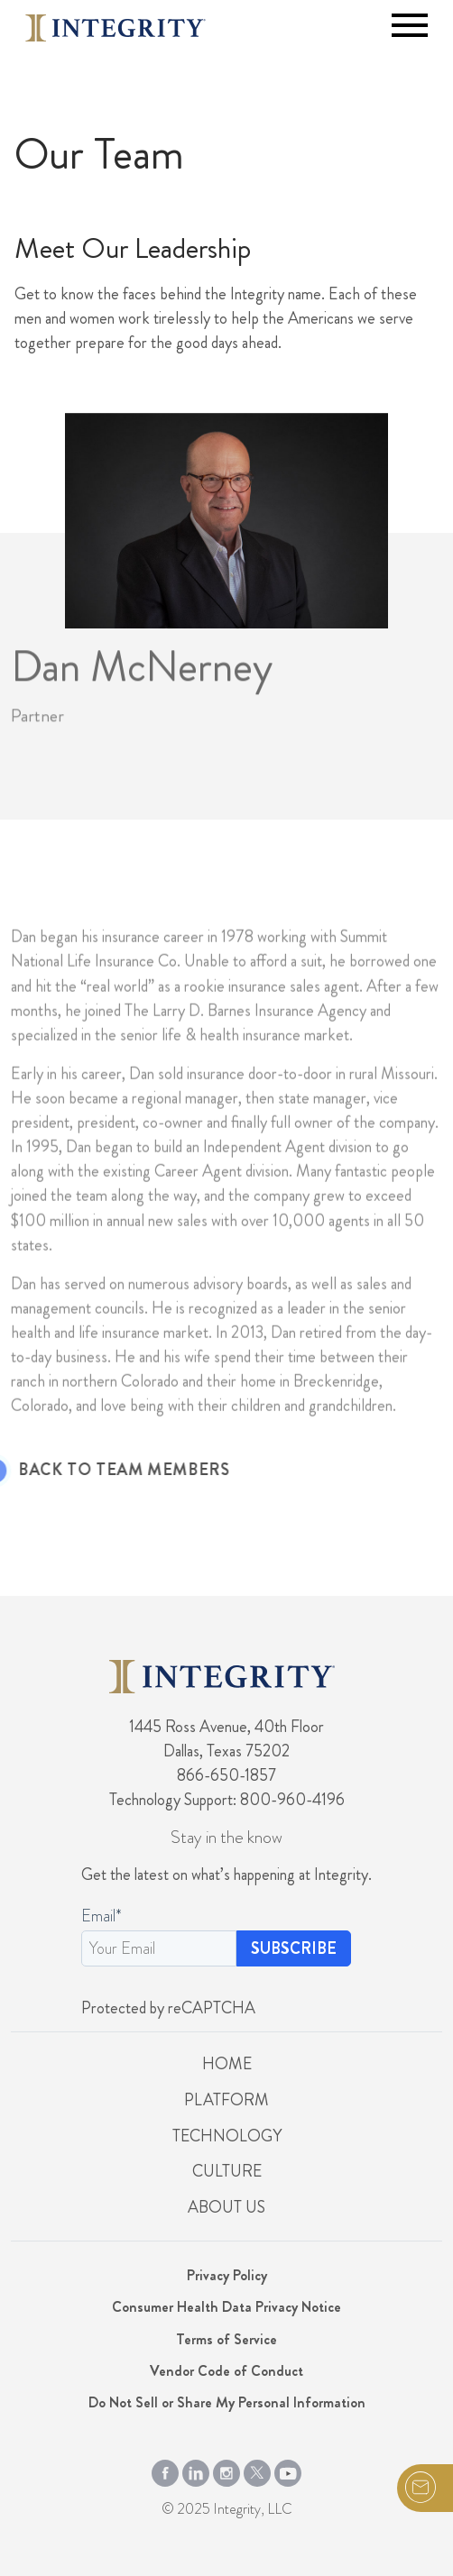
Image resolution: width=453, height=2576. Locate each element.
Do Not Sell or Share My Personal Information (226, 2402)
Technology (227, 2136)
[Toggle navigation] (410, 25)
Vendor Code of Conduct (226, 2371)
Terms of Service (226, 2339)
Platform (226, 2100)
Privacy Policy (227, 2275)
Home (227, 2064)
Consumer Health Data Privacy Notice (226, 2306)
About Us (226, 2207)
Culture (227, 2171)
